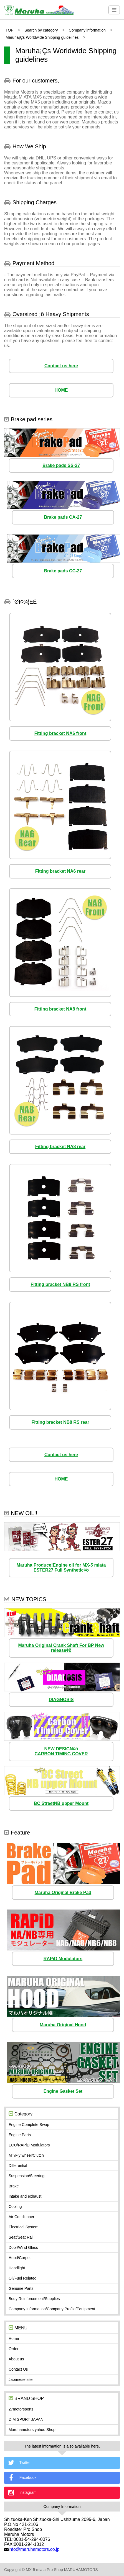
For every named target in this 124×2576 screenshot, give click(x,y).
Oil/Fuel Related (22, 2278)
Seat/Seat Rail (21, 2237)
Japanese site (20, 2379)
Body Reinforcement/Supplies (34, 2298)
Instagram (22, 2492)
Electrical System (23, 2227)
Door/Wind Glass (23, 2247)
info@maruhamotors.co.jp (34, 2549)
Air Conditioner (21, 2217)
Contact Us (18, 2369)
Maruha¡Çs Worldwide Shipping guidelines (42, 37)
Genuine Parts (21, 2288)
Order (14, 2349)
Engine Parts (20, 2135)
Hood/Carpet (20, 2257)
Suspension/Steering (26, 2176)
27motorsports (21, 2409)
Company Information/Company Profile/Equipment (52, 2309)
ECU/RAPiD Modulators (29, 2145)
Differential (18, 2165)
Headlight (17, 2268)
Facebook (21, 2477)
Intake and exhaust (25, 2196)
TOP (10, 30)
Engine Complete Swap (29, 2124)
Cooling (15, 2206)
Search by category (41, 30)
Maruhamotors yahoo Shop (32, 2429)
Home (14, 2338)
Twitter (19, 2462)
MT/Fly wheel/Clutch (26, 2155)
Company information (87, 30)
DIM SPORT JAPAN (26, 2419)
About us (16, 2359)
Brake (14, 2186)
